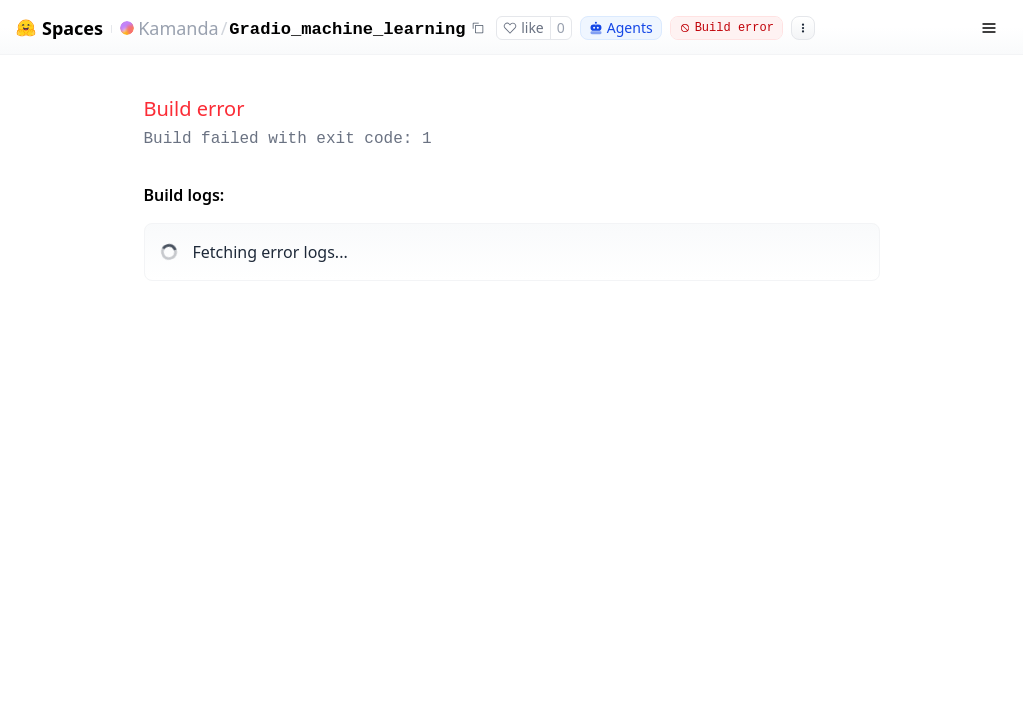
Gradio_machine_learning (347, 29)
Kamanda (178, 28)
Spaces (72, 28)
